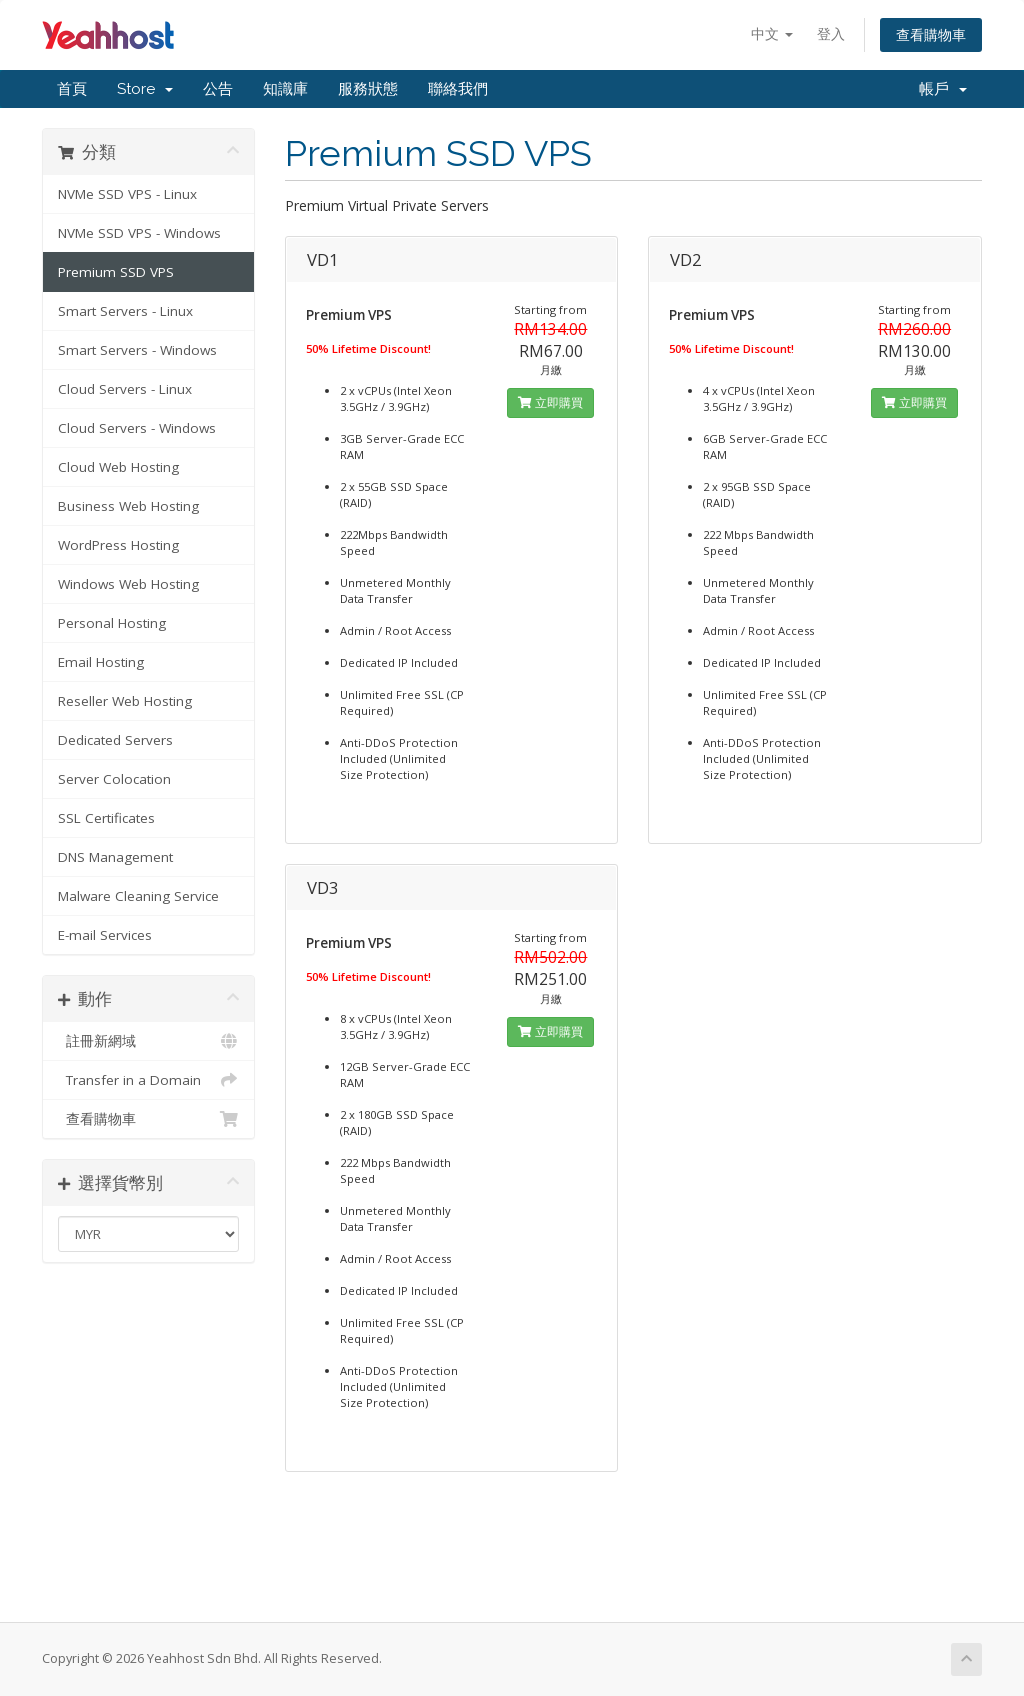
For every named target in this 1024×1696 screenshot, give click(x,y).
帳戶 (943, 89)
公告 (218, 89)
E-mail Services (105, 935)
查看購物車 (931, 34)
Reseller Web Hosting (125, 701)
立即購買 (550, 402)
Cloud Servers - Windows (137, 428)
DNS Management (115, 857)
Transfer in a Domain (148, 1080)
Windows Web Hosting (128, 584)
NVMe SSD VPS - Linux (127, 194)
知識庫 (285, 89)
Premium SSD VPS (116, 272)
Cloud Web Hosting (118, 467)
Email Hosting (101, 662)
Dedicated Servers (115, 740)
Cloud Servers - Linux (125, 389)
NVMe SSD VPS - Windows (139, 233)
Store (145, 89)
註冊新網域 (148, 1041)
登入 (831, 33)
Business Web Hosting (128, 506)
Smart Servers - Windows (137, 350)
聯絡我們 (458, 89)
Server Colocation (114, 779)
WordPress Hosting (118, 545)
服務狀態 (368, 89)
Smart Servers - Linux (125, 311)
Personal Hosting (112, 623)
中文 (772, 33)
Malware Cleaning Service (138, 896)
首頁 (72, 89)
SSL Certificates (106, 818)
